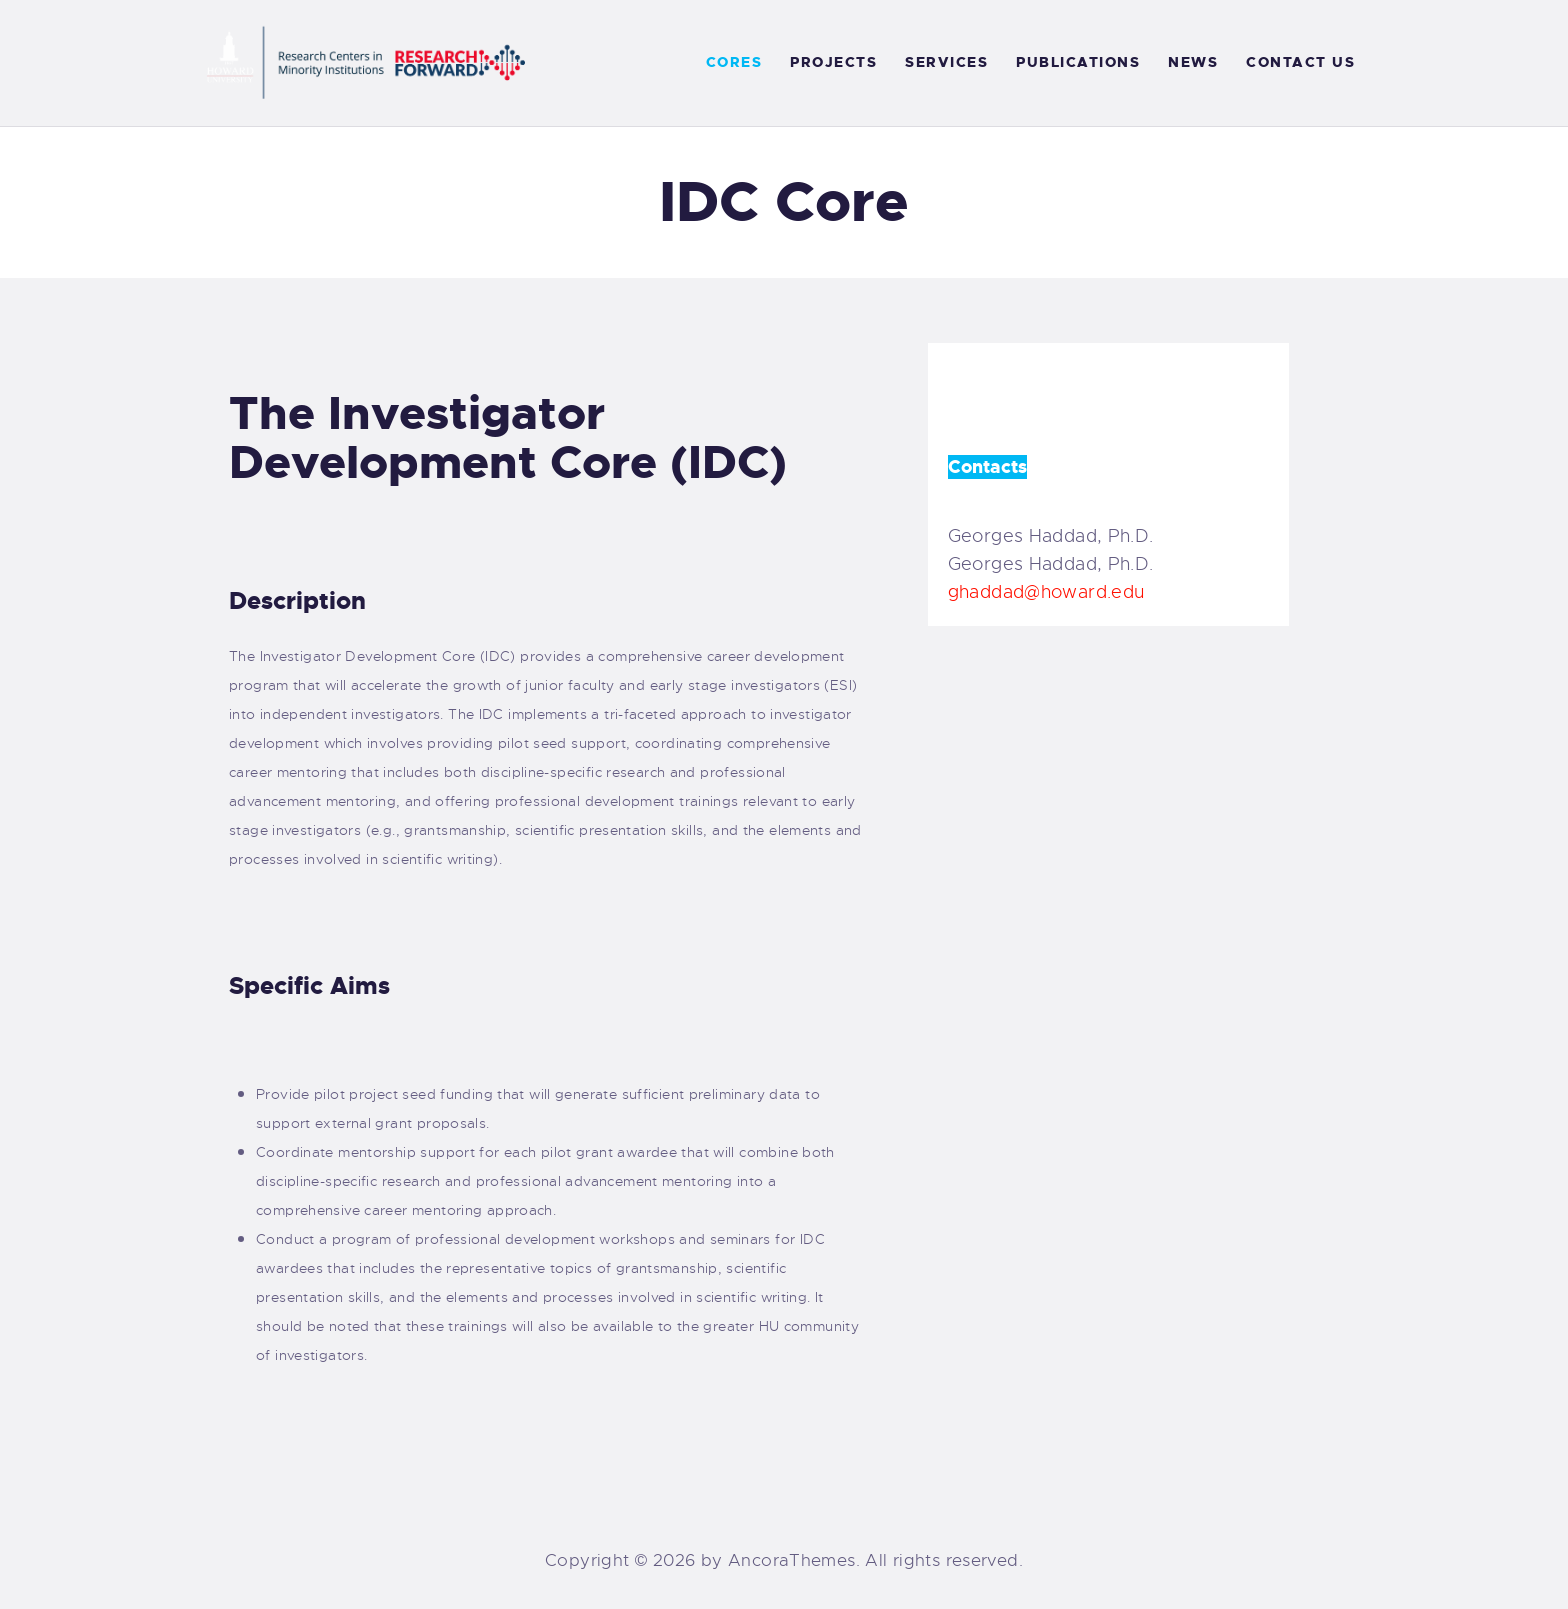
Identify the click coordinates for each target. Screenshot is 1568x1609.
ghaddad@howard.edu (1046, 592)
